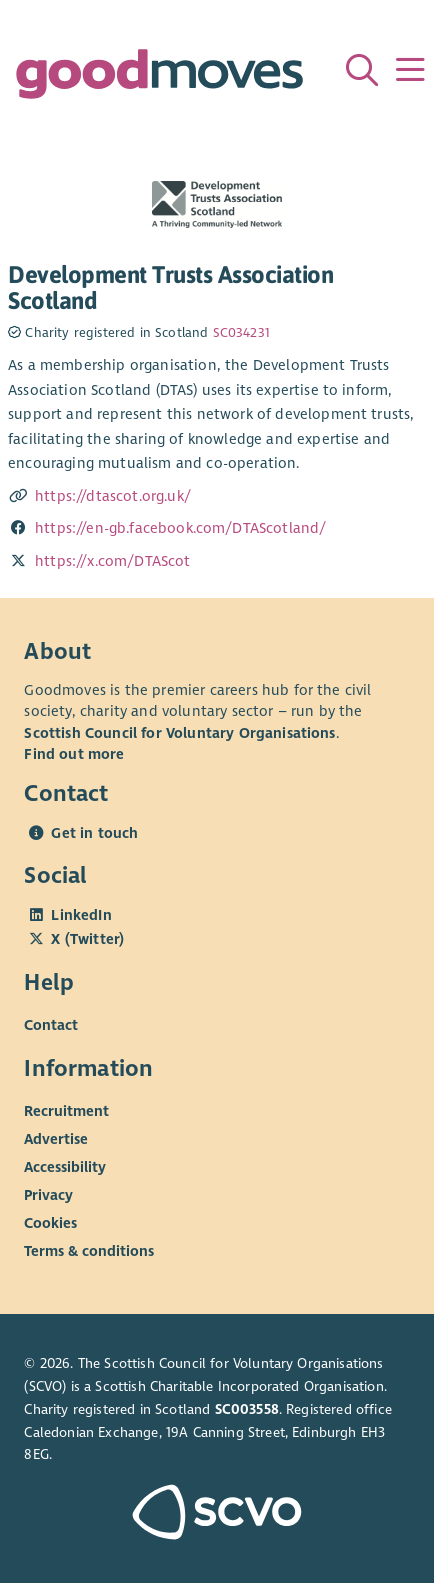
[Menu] (410, 70)
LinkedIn (81, 915)
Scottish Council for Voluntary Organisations (179, 733)
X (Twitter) (87, 939)
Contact (51, 1025)
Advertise (56, 1139)
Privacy (48, 1195)
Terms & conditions (89, 1251)
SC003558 (247, 1409)
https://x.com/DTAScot (112, 561)
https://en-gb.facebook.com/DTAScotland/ (180, 528)
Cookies (50, 1223)
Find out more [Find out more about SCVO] (74, 754)
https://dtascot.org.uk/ (113, 496)
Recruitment (66, 1111)
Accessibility (65, 1167)
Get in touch (94, 833)
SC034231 (241, 333)
